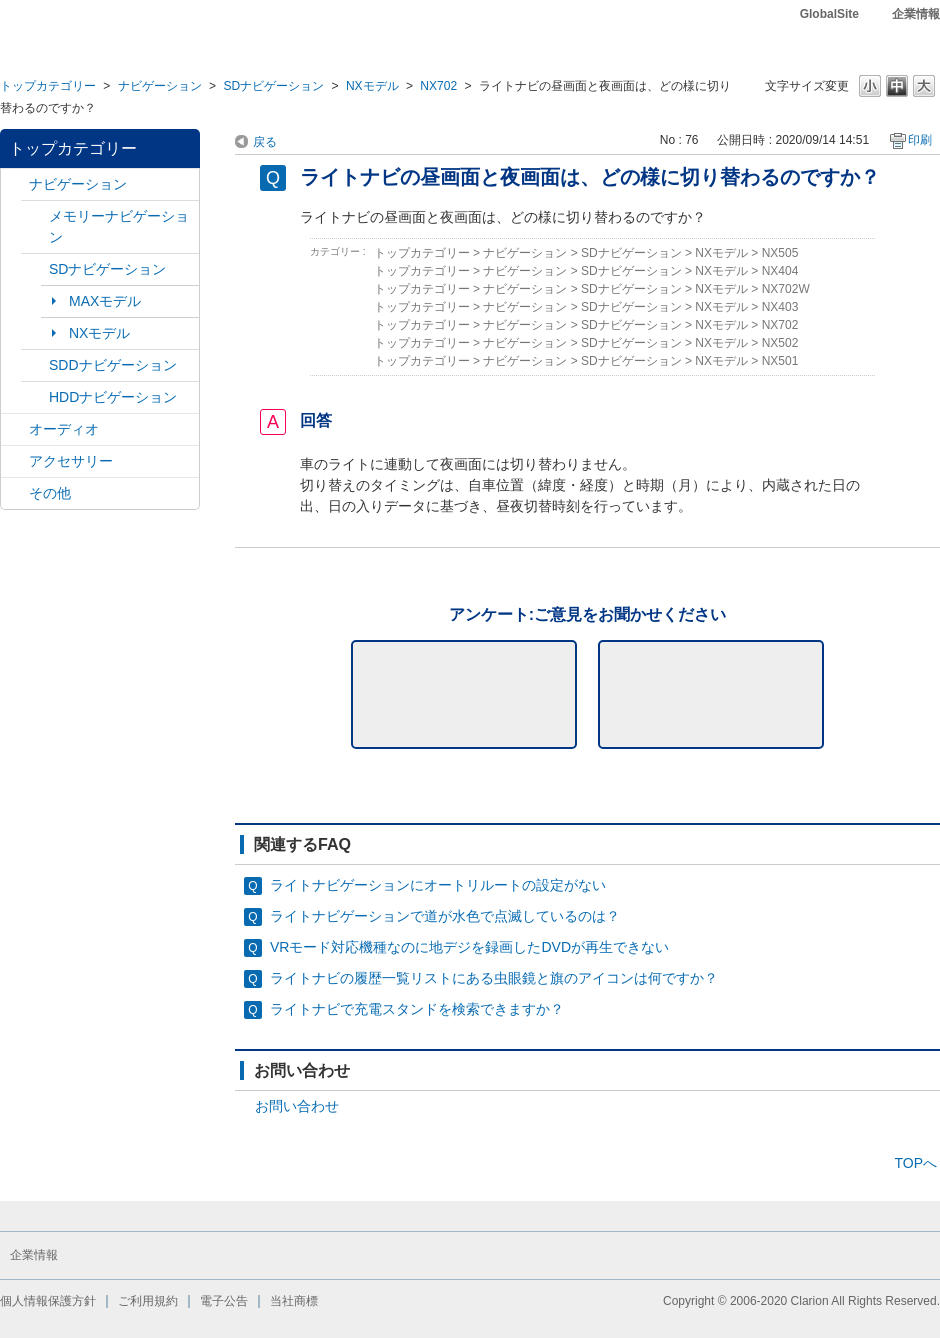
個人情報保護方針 (48, 1301)
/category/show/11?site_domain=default (15, 493)
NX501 (780, 361)
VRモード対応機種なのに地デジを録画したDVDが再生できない (469, 947)
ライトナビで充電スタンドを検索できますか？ (417, 1009)
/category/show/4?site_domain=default (15, 429)
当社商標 (294, 1301)
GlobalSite (829, 14)
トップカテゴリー (48, 86)
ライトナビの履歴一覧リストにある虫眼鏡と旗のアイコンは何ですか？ (494, 978)
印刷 (920, 140)
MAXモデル (105, 301)
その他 (50, 493)
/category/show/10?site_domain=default (15, 461)
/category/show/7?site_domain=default (35, 216)
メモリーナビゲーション (119, 226)
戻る (265, 142)
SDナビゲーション (273, 86)
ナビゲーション (160, 86)
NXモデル (372, 86)
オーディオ (64, 429)
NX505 (780, 253)
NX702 (438, 86)
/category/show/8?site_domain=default (35, 397)
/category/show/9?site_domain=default (35, 365)
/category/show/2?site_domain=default (15, 184)
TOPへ (915, 1163)
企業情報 (916, 14)
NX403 (780, 307)
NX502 (780, 343)
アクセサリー (71, 461)
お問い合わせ (297, 1106)
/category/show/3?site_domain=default (35, 269)
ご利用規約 (148, 1301)
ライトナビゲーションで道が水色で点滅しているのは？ (445, 916)
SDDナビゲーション (113, 365)
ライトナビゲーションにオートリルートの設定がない (438, 885)
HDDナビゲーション (113, 397)
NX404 (780, 271)
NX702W (786, 289)
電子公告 (224, 1301)
